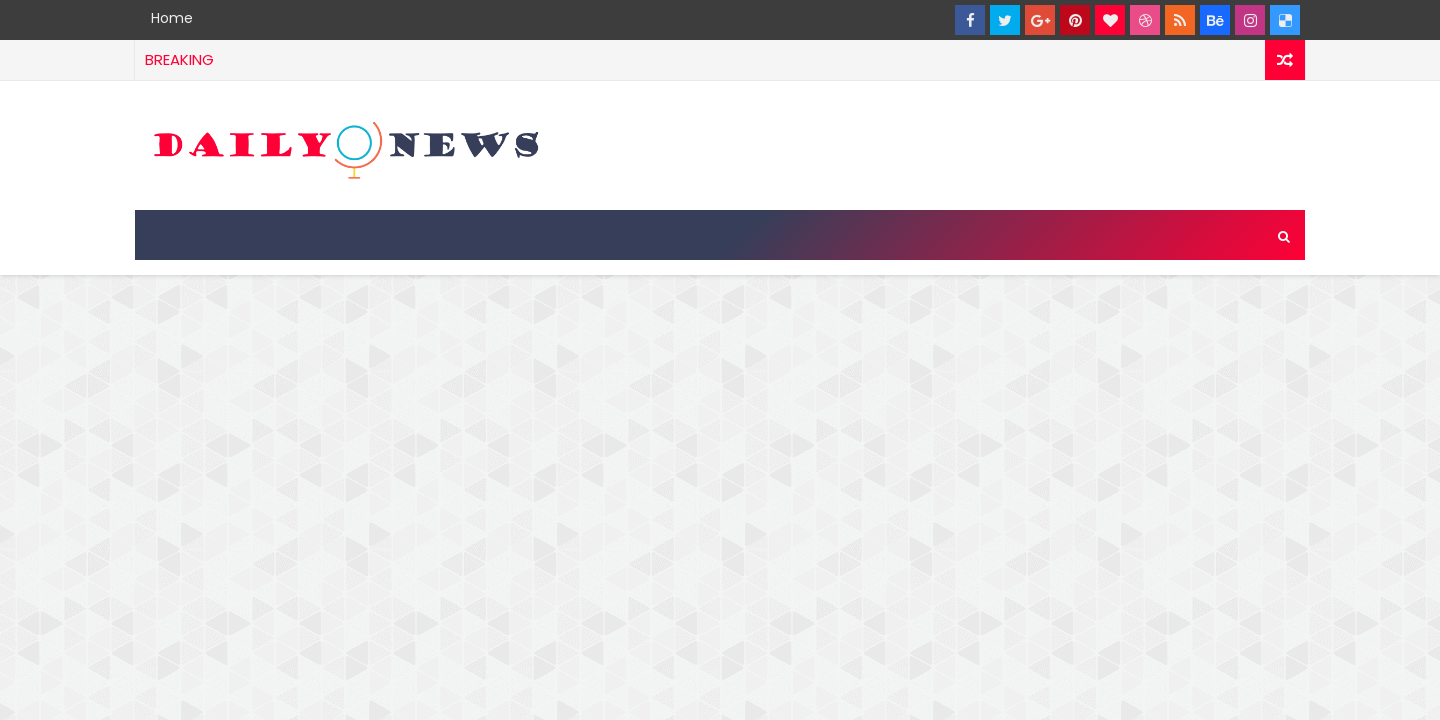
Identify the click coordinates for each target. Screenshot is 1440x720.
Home (172, 18)
